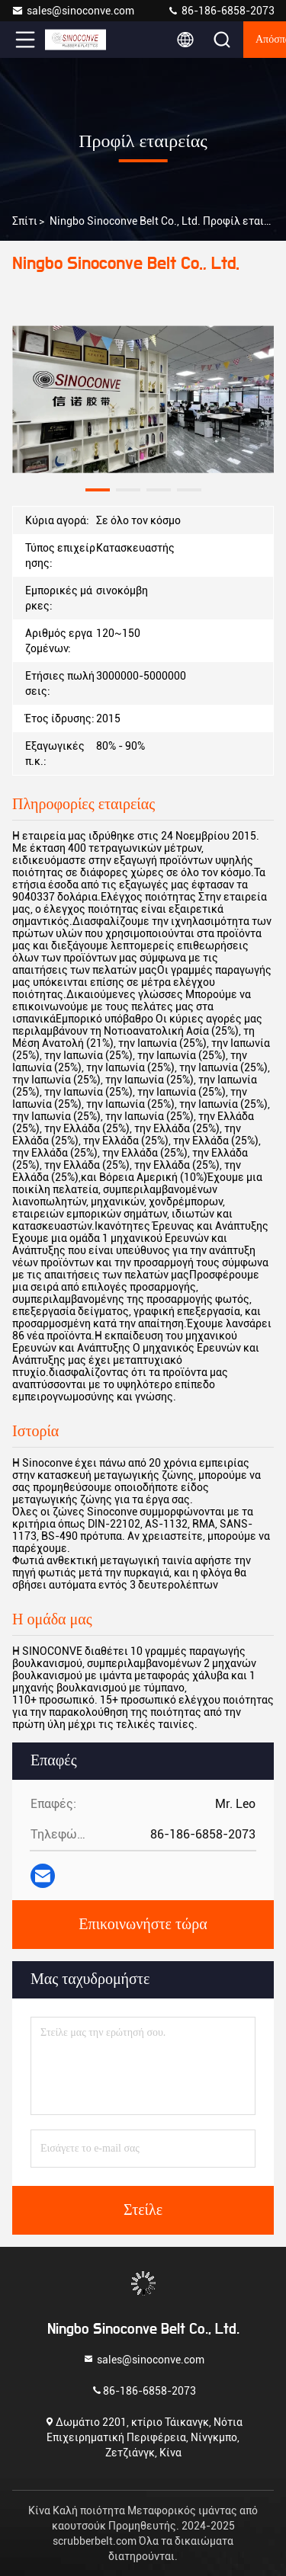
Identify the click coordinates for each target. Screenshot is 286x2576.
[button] (97, 489)
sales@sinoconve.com (72, 11)
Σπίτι (24, 221)
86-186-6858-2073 (221, 11)
